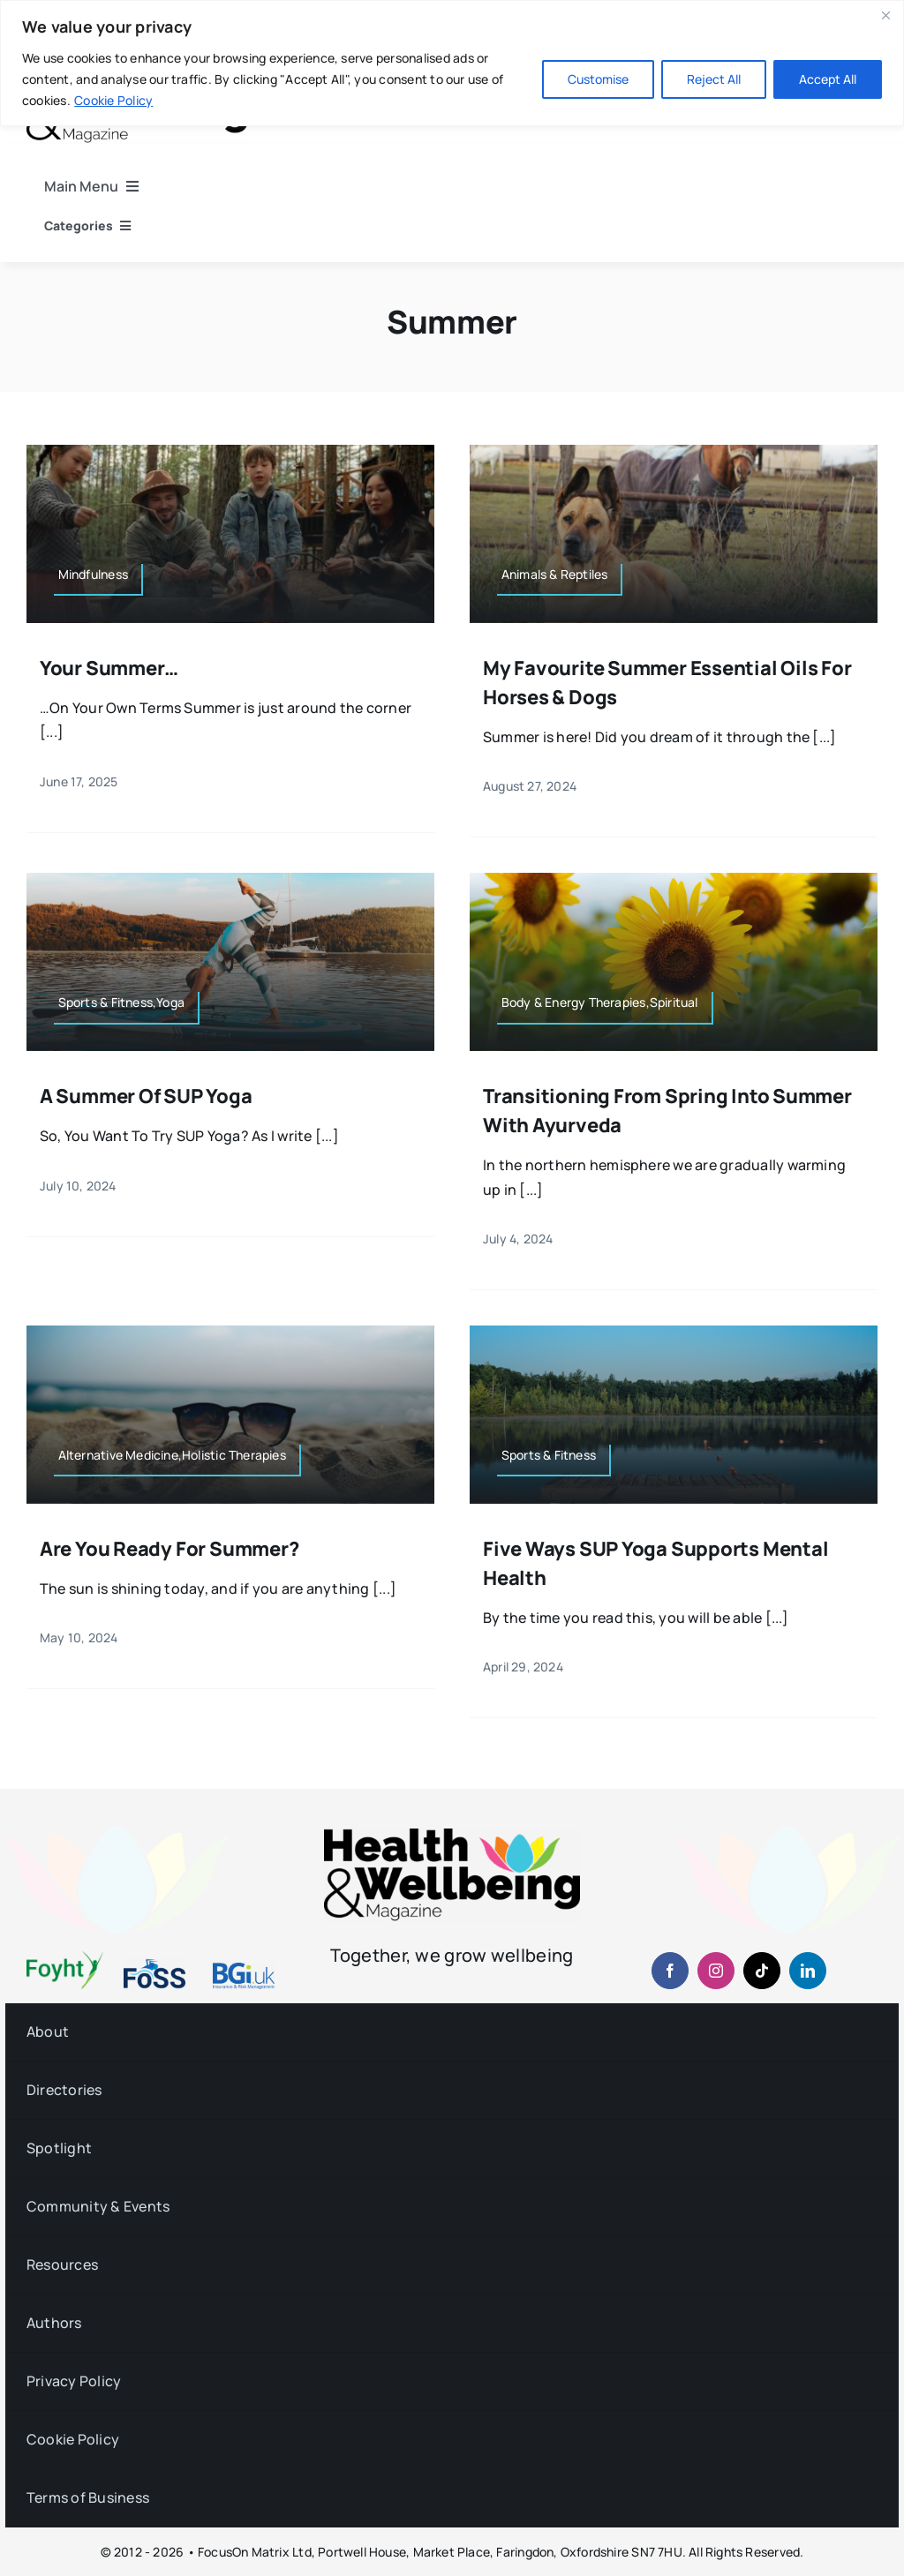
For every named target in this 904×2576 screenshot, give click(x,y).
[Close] (885, 15)
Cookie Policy (113, 100)
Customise (598, 79)
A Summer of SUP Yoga (146, 1096)
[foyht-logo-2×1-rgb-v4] (64, 1958)
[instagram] (715, 1970)
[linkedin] (807, 1970)
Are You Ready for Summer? (169, 1549)
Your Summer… (109, 668)
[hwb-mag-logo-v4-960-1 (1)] (451, 1835)
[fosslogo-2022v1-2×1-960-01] (154, 1965)
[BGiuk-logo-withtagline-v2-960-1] (244, 1969)
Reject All (714, 79)
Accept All (827, 79)
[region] (452, 63)
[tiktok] (761, 1970)
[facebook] (670, 1970)
